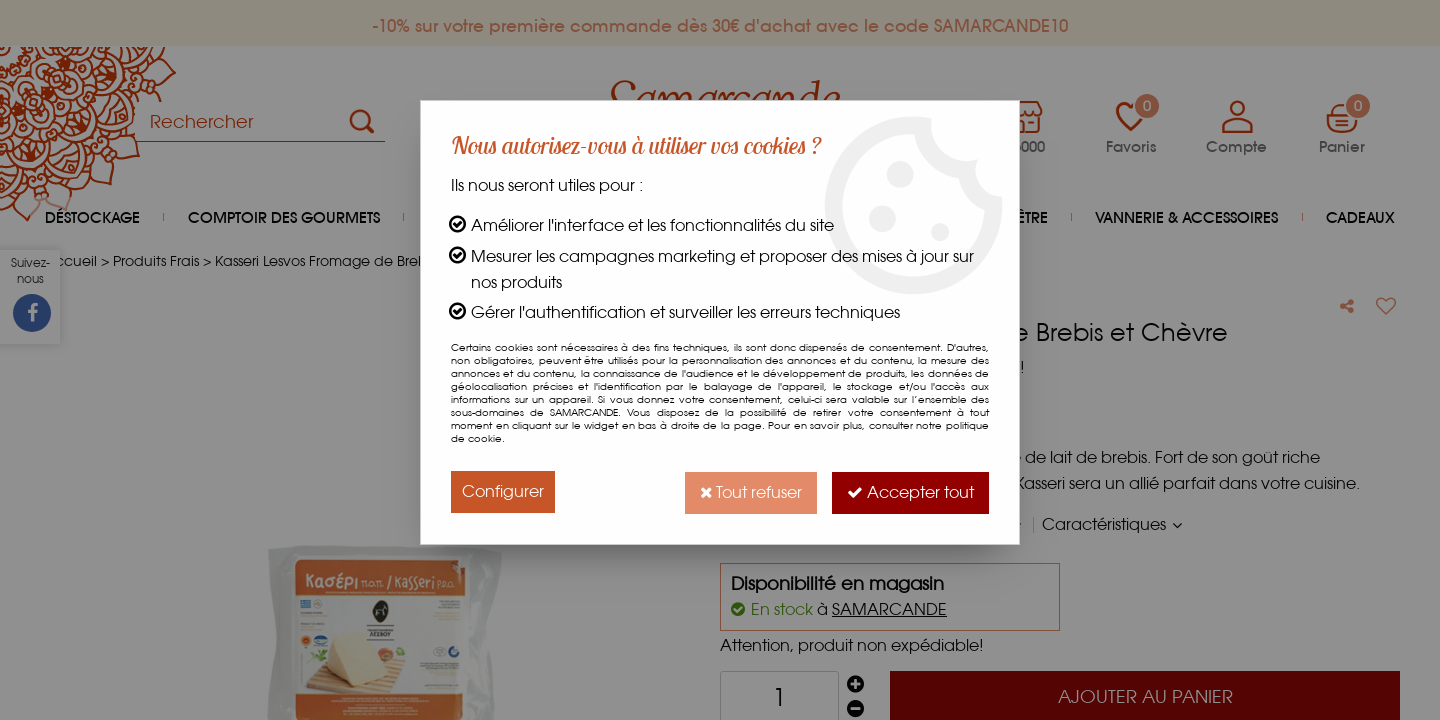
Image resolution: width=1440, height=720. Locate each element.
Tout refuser (747, 491)
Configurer (503, 491)
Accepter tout (909, 491)
